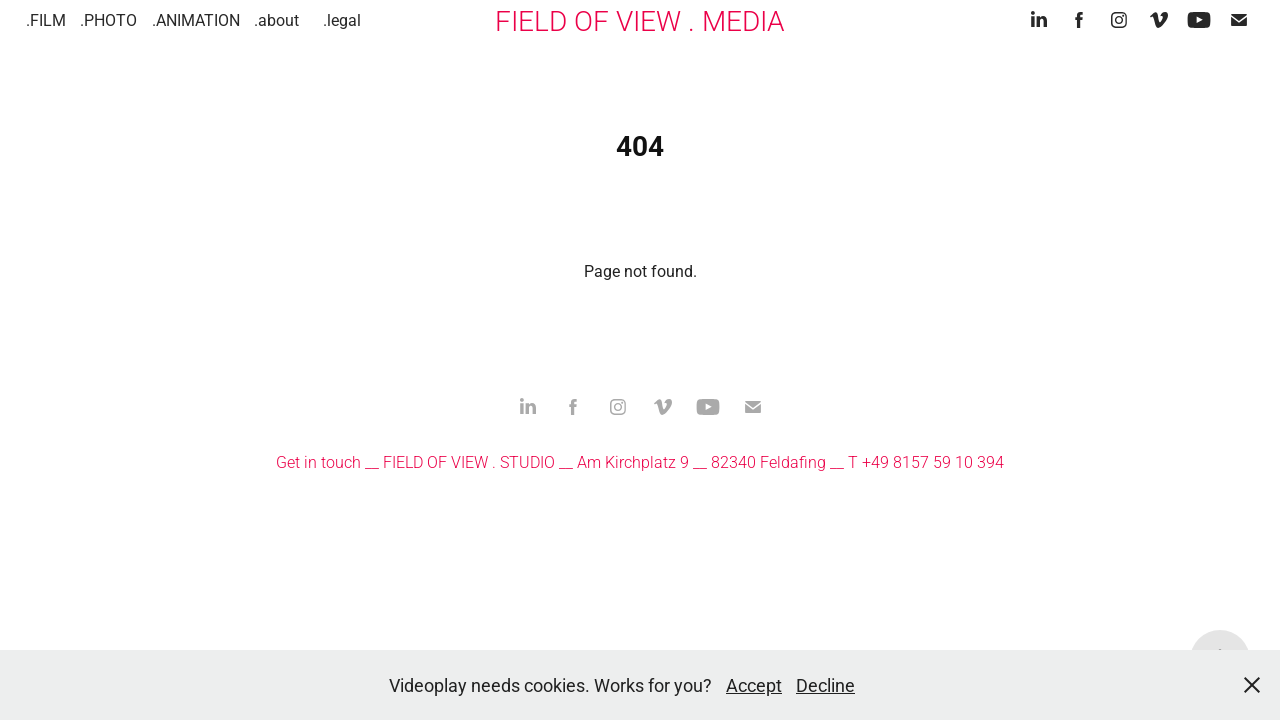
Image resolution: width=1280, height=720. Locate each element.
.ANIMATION (196, 19)
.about (276, 19)
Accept (754, 685)
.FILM (46, 19)
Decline (825, 685)
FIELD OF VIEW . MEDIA (640, 20)
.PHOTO (108, 19)
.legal (342, 19)
